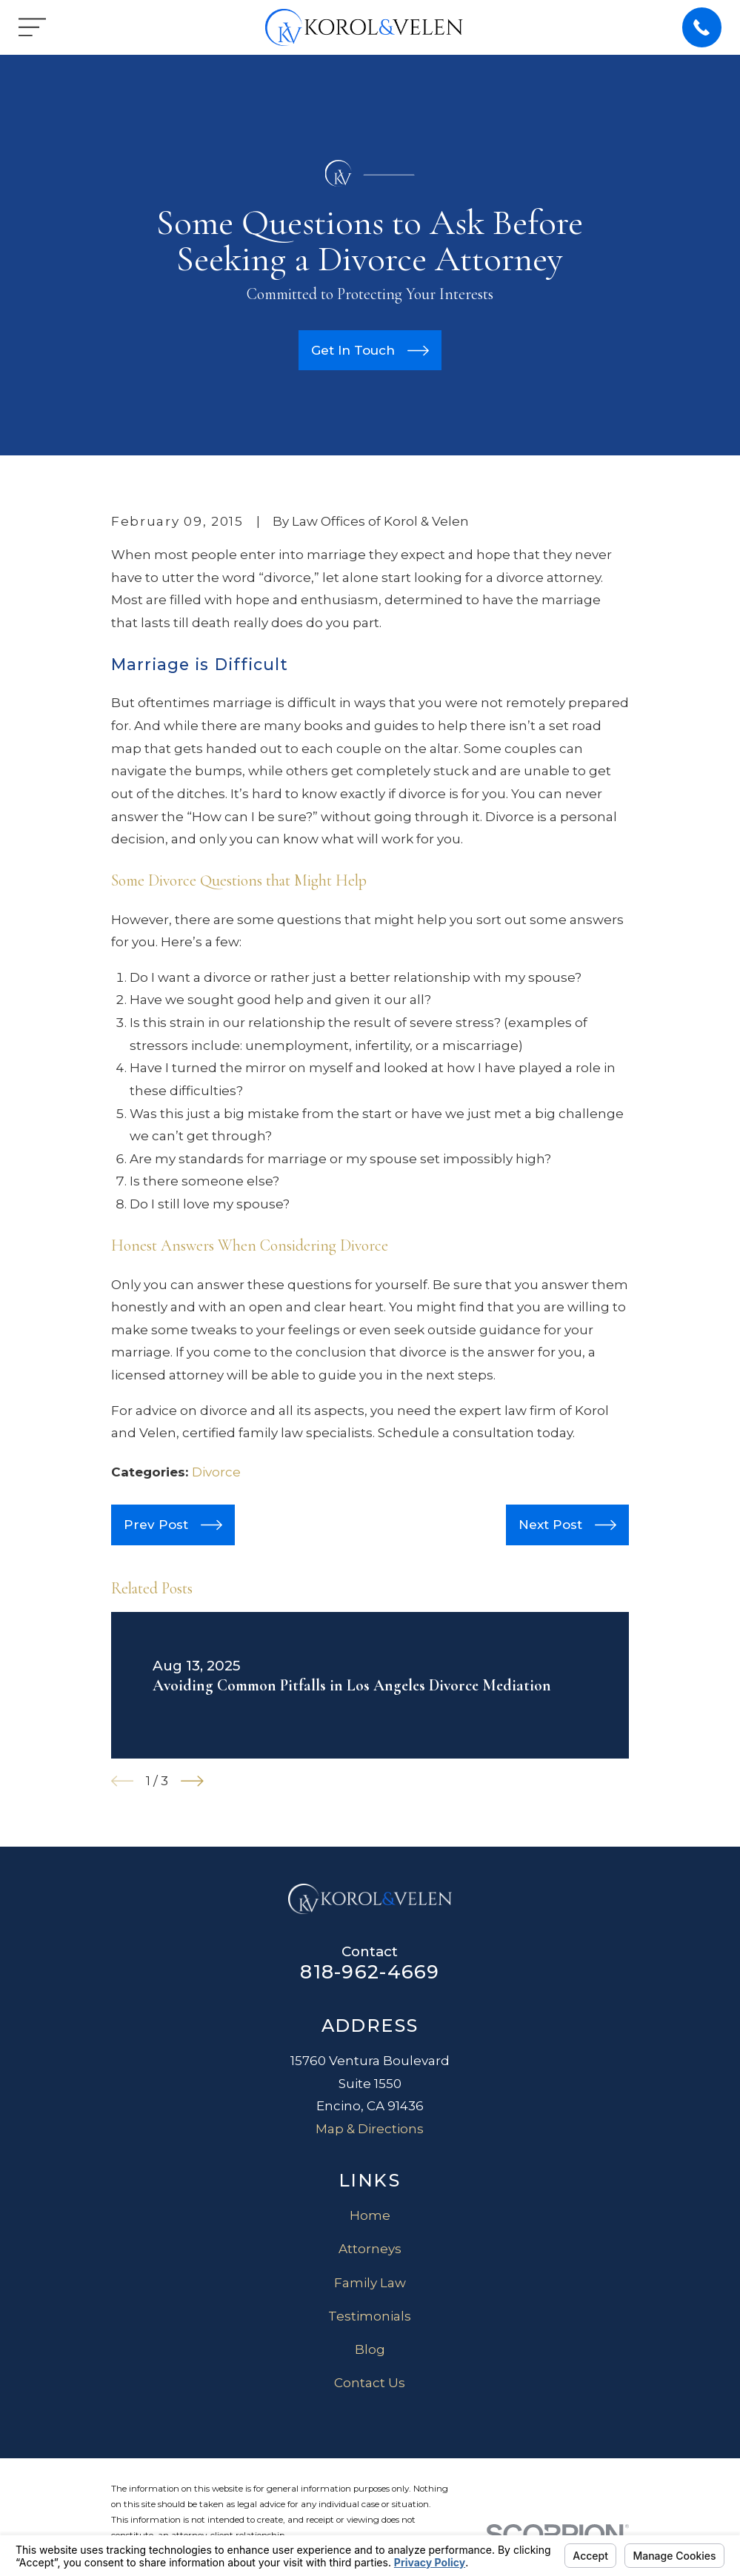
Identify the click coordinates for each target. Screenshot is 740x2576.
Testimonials (369, 2316)
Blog (370, 2349)
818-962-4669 (369, 1971)
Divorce (216, 1472)
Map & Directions (370, 2128)
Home (370, 2215)
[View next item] (192, 1781)
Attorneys (370, 2248)
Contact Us (369, 2382)
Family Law (370, 2282)
